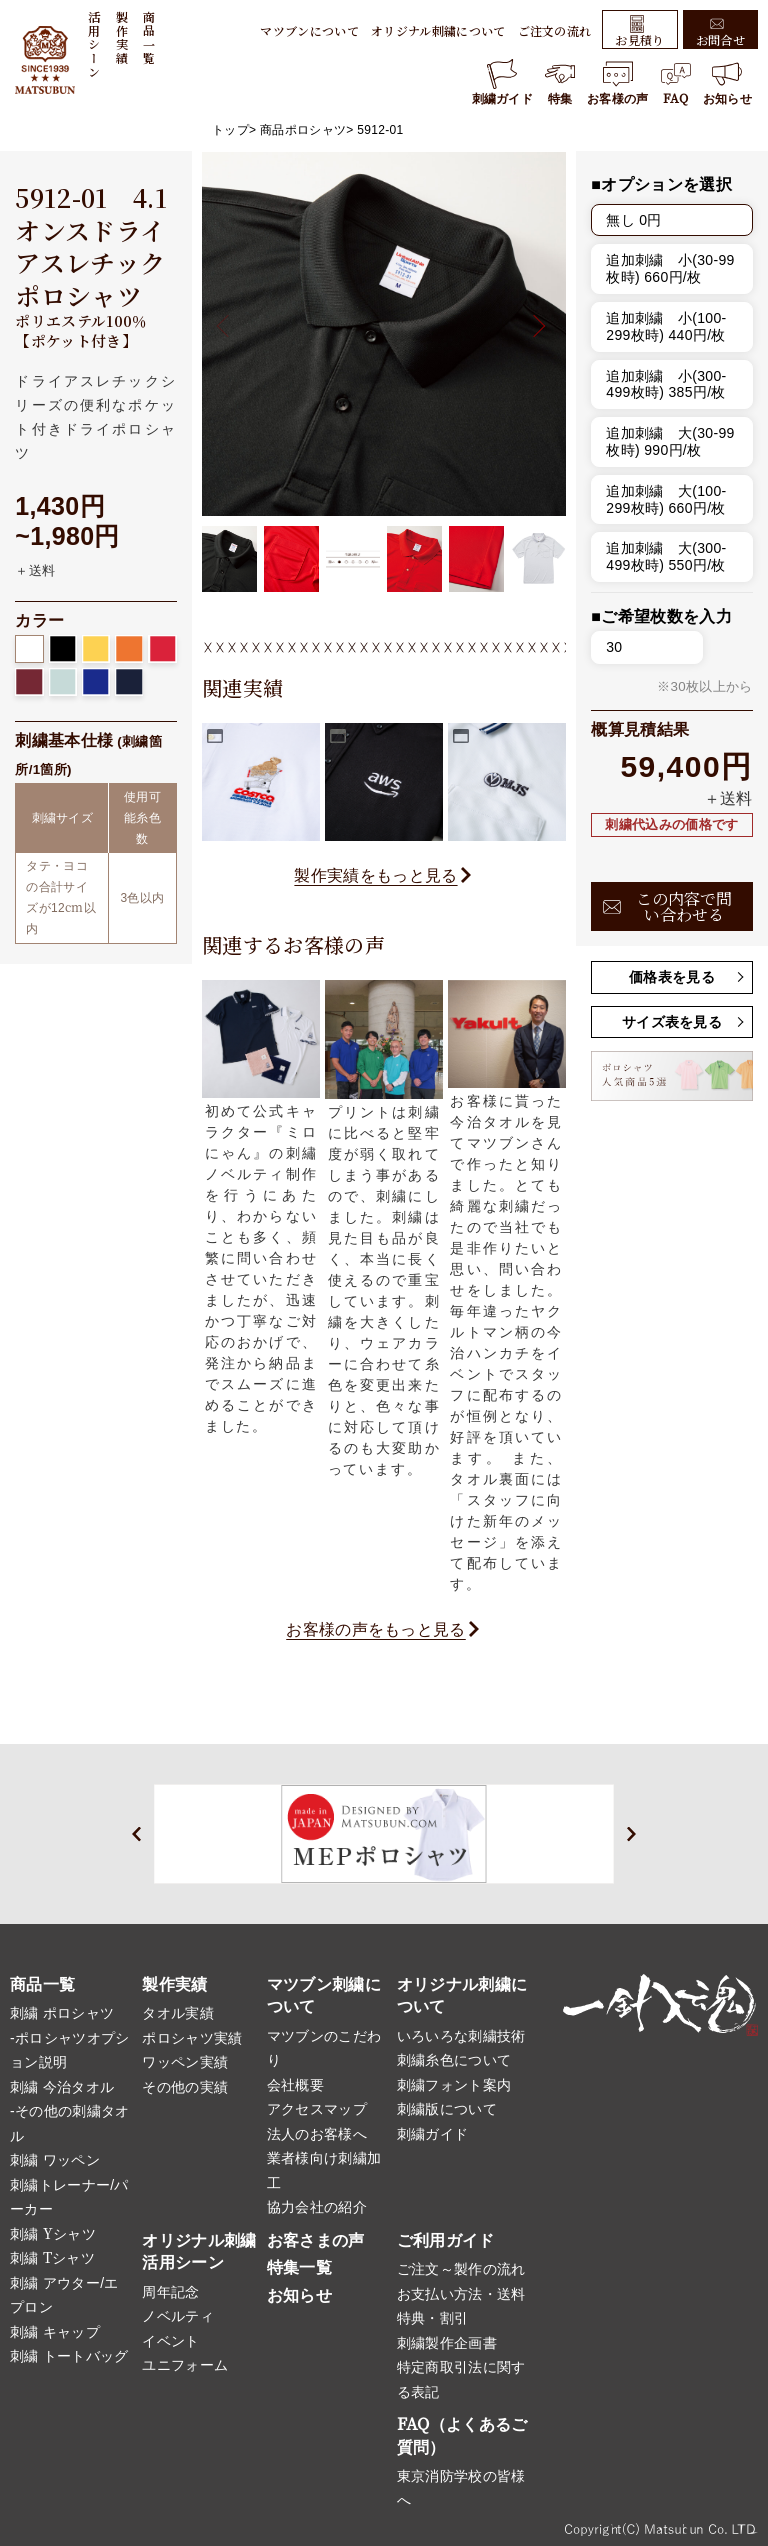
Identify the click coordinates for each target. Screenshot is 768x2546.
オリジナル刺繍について (438, 30)
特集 (560, 82)
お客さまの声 (316, 2240)
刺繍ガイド (503, 82)
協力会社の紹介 (317, 2207)
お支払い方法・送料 (461, 2294)
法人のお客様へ (317, 2134)
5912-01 (380, 130)
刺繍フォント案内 (454, 2085)
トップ (230, 130)
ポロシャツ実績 (192, 2038)
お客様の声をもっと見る (376, 1629)
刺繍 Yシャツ (53, 2234)
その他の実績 (185, 2087)
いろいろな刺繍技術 (461, 2036)
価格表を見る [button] (672, 977)
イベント (170, 2341)
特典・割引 (433, 2318)
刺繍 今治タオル (62, 2087)
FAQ (676, 82)
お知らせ (727, 82)
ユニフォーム (185, 2365)
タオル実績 (178, 2013)
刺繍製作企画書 (447, 2343)
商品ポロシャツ (303, 130)
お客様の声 (618, 82)
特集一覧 (299, 2267)
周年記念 (170, 2292)
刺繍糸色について (454, 2060)
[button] (534, 325)
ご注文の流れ (555, 30)
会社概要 (295, 2085)
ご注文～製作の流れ (461, 2269)
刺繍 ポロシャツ (62, 2013)
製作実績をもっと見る (375, 875)
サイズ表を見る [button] (672, 1022)
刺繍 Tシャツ (52, 2258)
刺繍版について (447, 2109)
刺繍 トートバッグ (69, 2356)
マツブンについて (309, 30)
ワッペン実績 (185, 2062)
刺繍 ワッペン (55, 2160)
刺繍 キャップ (55, 2332)
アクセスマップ (317, 2109)
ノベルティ (178, 2316)
